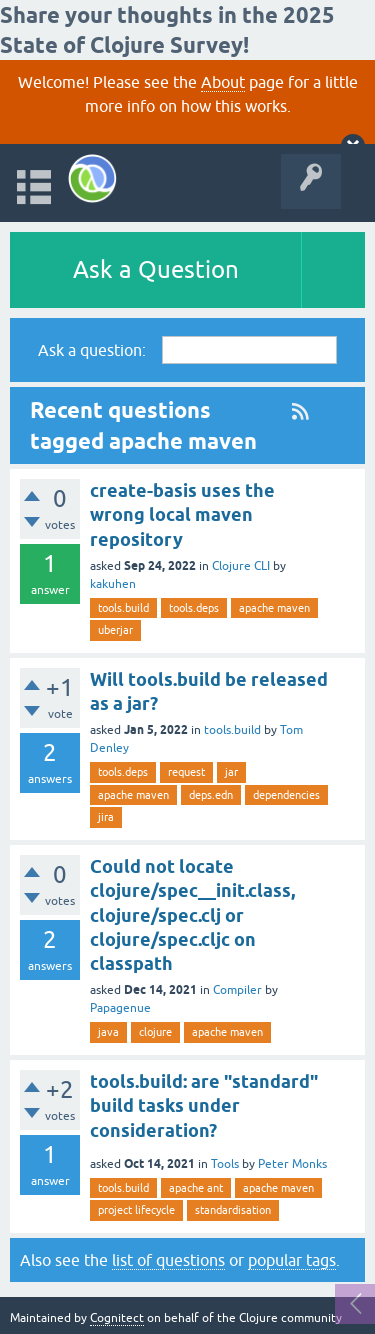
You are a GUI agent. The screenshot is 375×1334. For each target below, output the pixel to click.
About (223, 82)
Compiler (237, 990)
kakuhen (113, 584)
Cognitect (117, 1318)
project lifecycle (136, 1210)
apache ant (196, 1188)
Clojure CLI (241, 566)
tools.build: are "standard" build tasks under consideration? (204, 1106)
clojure (155, 1032)
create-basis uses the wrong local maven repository (182, 515)
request (186, 772)
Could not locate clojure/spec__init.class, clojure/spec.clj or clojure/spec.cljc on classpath (192, 915)
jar (231, 772)
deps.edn (211, 795)
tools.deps (194, 608)
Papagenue (120, 1008)
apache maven (274, 608)
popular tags (292, 1260)
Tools (225, 1164)
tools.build (123, 608)
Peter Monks (292, 1164)
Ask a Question (156, 269)
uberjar (115, 630)
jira (106, 817)
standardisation (233, 1210)
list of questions (168, 1260)
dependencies (286, 795)
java (108, 1032)
